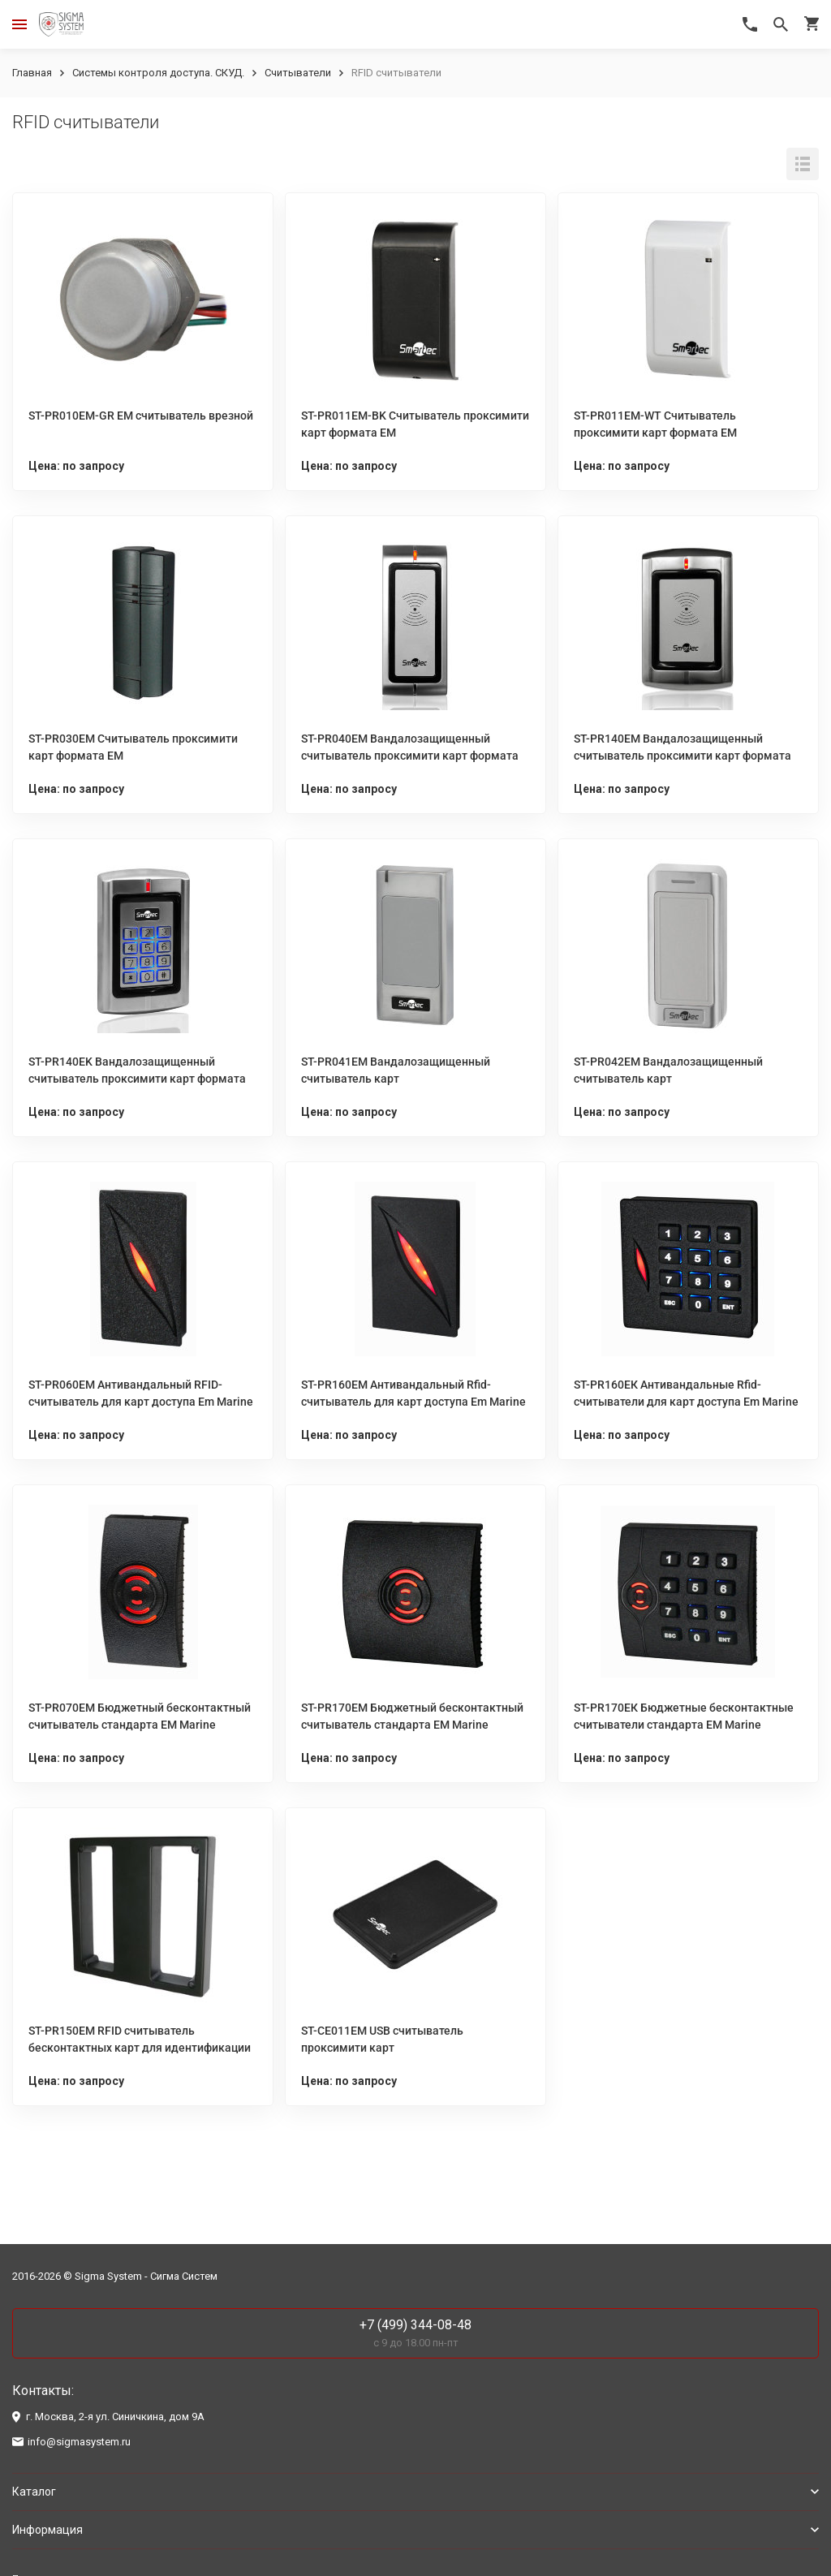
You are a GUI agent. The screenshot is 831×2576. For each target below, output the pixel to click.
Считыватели (298, 73)
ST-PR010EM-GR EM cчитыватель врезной (140, 415)
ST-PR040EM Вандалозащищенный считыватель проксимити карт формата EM (410, 755)
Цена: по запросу (76, 465)
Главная (32, 73)
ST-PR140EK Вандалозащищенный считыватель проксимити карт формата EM (137, 1078)
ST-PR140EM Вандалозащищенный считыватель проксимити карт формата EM (682, 755)
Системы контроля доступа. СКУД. (158, 73)
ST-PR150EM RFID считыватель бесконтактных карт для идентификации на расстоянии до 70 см (139, 2047)
